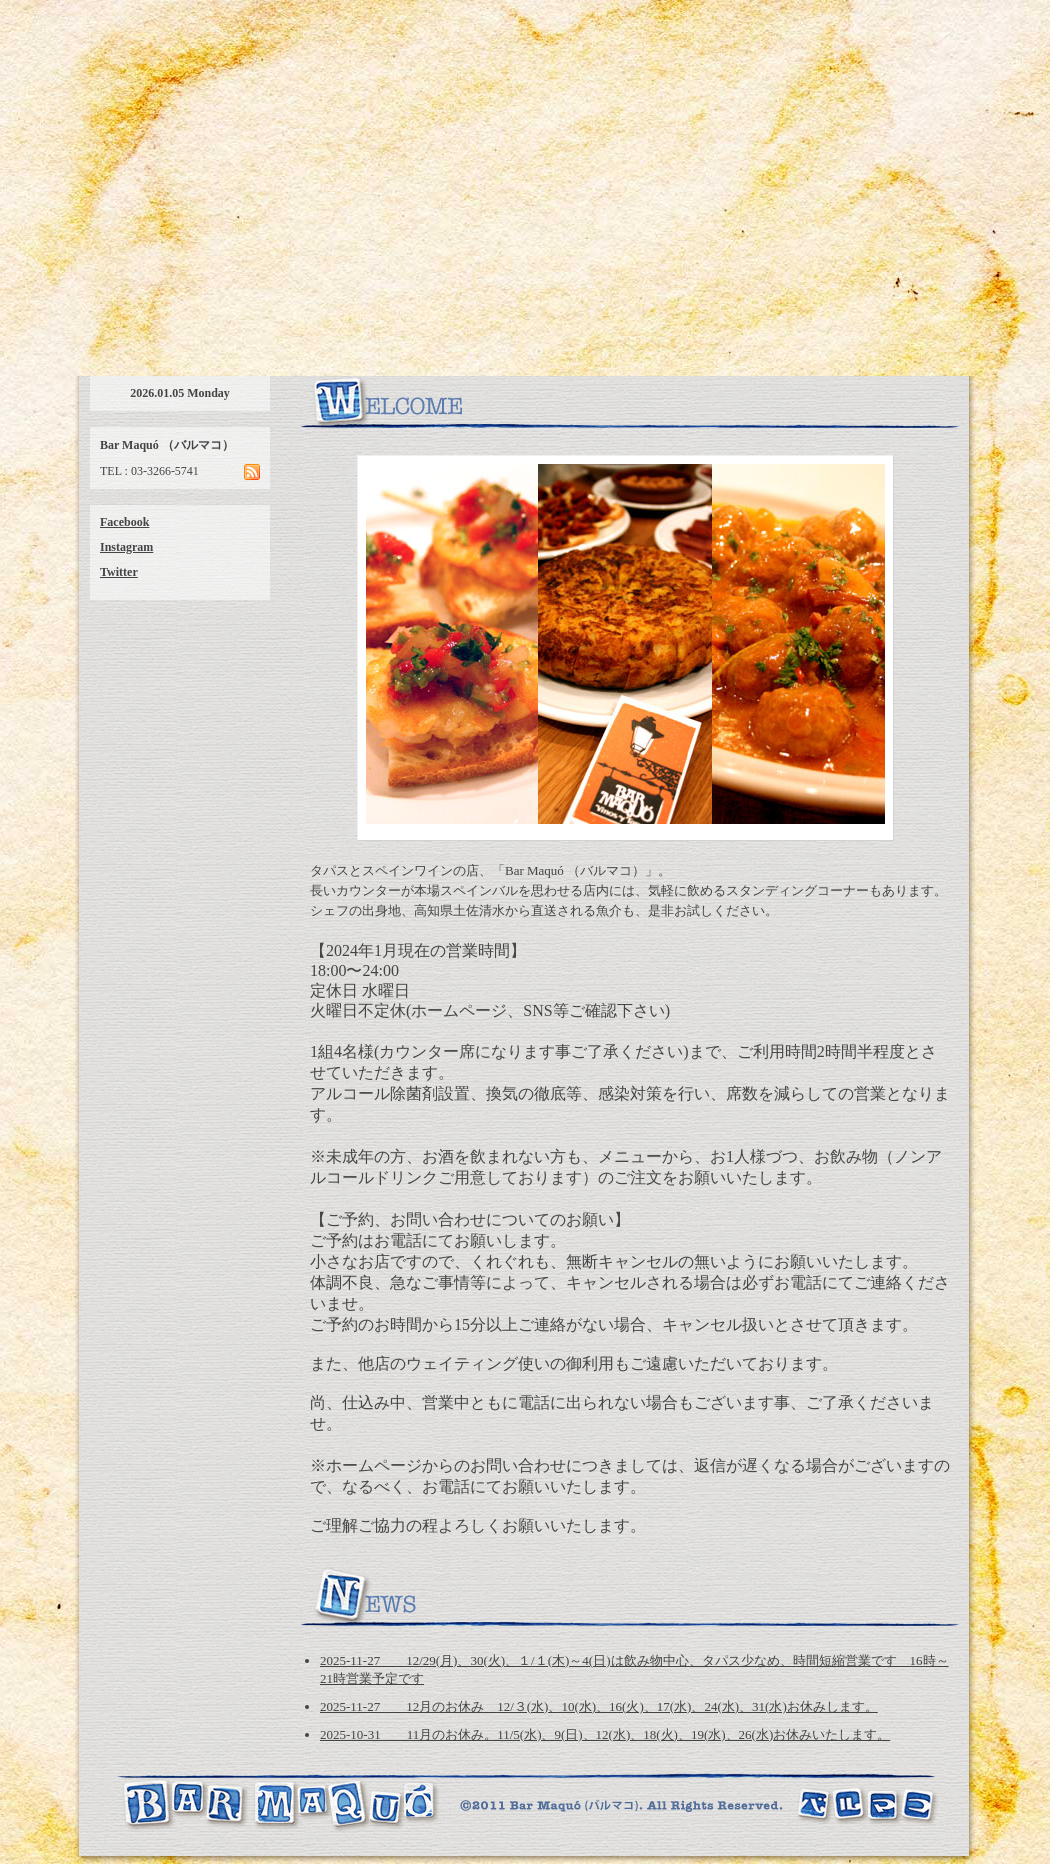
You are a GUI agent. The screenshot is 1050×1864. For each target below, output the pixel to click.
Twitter (119, 572)
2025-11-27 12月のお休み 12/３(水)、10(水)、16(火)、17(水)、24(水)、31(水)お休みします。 (599, 1706)
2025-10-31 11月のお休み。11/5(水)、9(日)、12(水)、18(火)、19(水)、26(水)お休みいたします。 (605, 1734)
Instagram (126, 547)
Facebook (124, 522)
